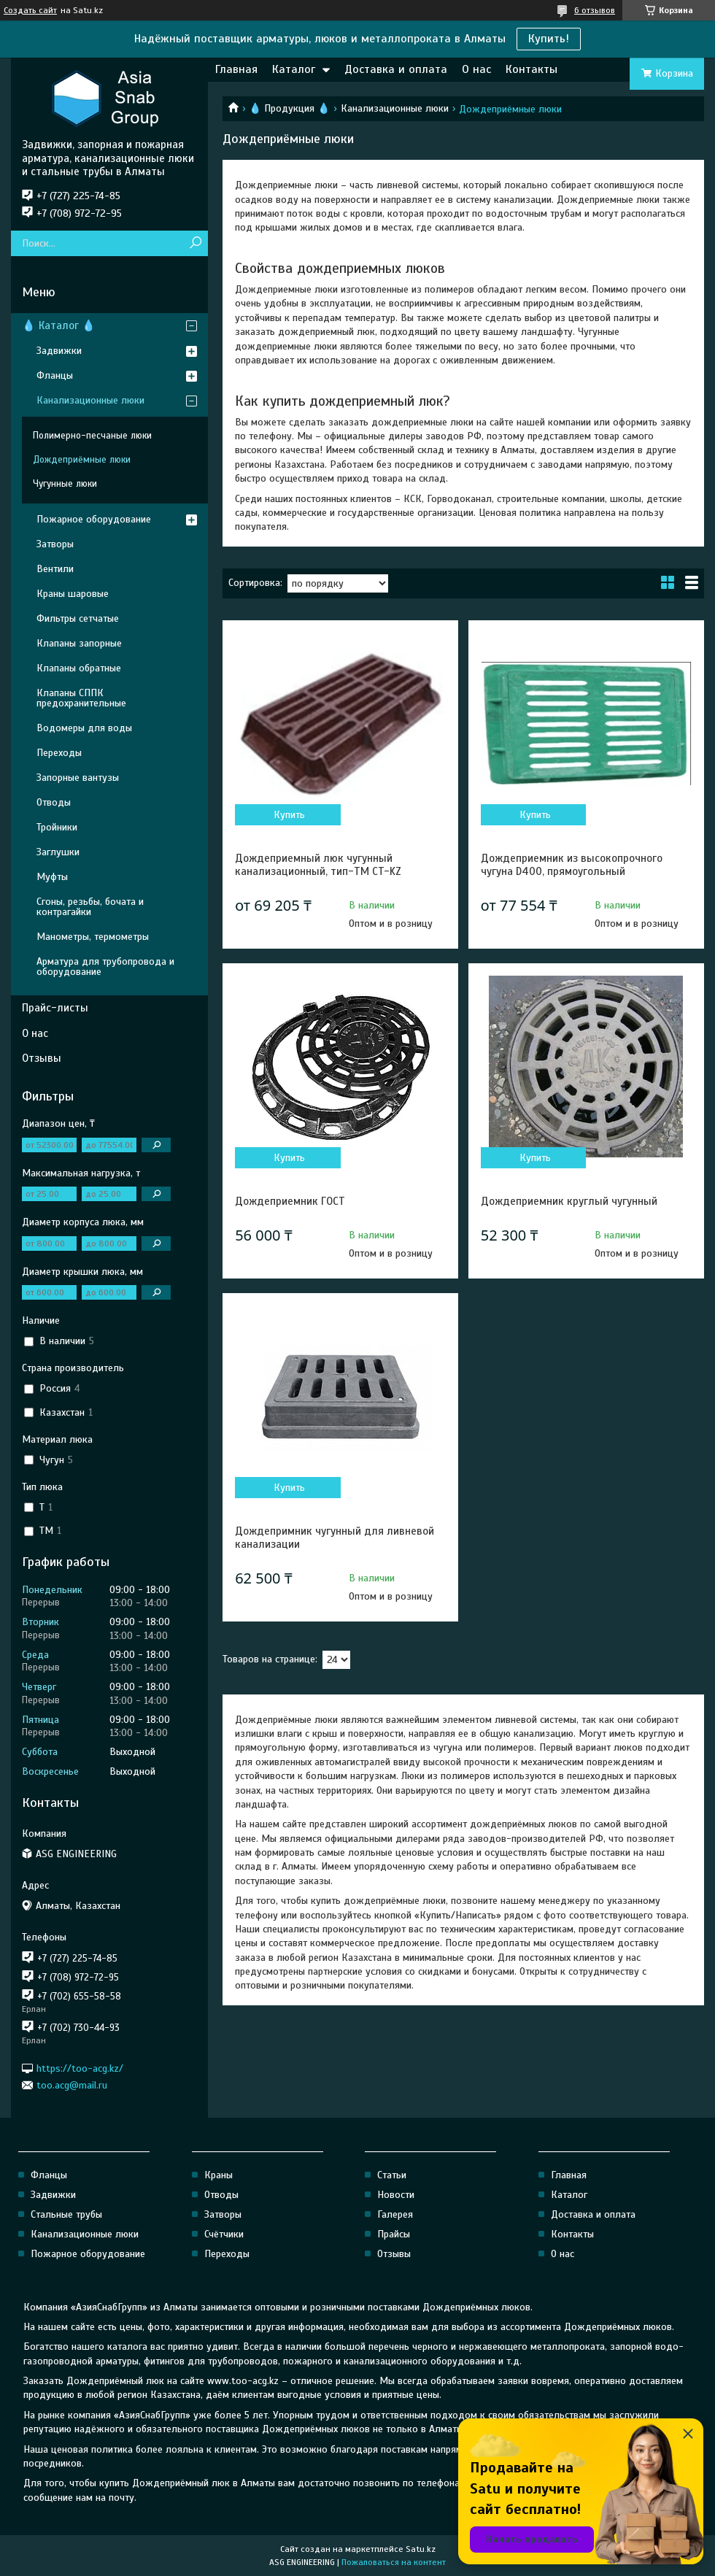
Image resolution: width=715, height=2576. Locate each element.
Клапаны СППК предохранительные (81, 698)
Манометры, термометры (92, 936)
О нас (476, 69)
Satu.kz (421, 2549)
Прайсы (393, 2234)
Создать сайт (30, 10)
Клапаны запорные (79, 643)
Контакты (531, 69)
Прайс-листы (55, 1007)
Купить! (548, 38)
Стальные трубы (66, 2214)
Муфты (52, 877)
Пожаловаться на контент (393, 2562)
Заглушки (58, 852)
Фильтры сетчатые (77, 618)
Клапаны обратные (78, 668)
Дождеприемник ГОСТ (290, 1201)
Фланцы (54, 375)
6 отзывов (594, 10)
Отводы (53, 802)
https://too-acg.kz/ (79, 2068)
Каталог (293, 69)
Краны (218, 2175)
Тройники (56, 827)
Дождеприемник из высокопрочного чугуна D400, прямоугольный (571, 865)
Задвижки (59, 350)
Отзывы (41, 1058)
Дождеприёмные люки (82, 460)
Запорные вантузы (77, 777)
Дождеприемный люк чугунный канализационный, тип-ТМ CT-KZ (318, 865)
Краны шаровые (72, 593)
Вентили (55, 569)
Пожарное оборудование (93, 519)
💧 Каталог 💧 (59, 325)
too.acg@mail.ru (71, 2085)
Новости (395, 2195)
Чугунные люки (65, 484)
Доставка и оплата (395, 69)
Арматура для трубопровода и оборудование (105, 966)
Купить (289, 815)
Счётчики (224, 2234)
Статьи (391, 2175)
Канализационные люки (395, 108)
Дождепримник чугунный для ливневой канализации (334, 1537)
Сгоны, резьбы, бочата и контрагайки (90, 906)
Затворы (55, 544)
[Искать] (195, 243)
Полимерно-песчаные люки (92, 435)
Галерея (395, 2214)
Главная (236, 69)
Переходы (59, 753)
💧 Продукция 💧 (289, 108)
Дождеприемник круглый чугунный (569, 1201)
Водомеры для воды (84, 728)
